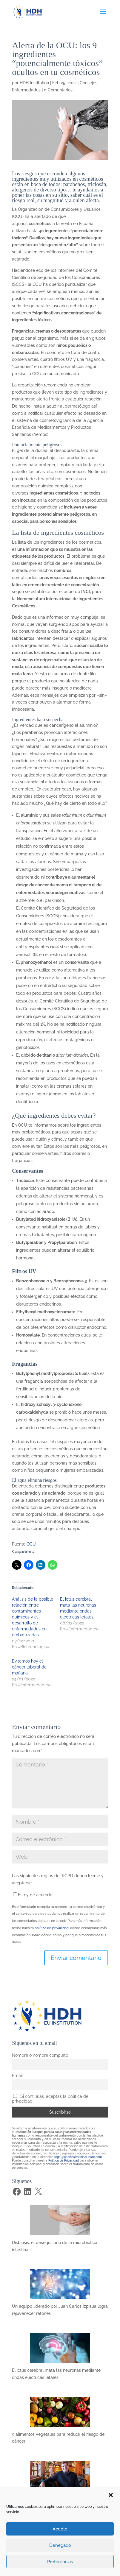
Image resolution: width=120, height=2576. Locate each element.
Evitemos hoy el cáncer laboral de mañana (29, 1667)
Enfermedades (26, 90)
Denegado (60, 2545)
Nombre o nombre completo (40, 2055)
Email (17, 2075)
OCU (31, 1544)
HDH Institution (34, 82)
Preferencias (60, 2561)
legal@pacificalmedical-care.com (78, 2157)
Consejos (88, 82)
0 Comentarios (58, 90)
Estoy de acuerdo (35, 1894)
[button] (111, 2495)
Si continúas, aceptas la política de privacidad (50, 2098)
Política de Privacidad (63, 2160)
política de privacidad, (52, 1928)
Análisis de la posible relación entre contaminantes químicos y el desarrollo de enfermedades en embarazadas (32, 1617)
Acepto (60, 2529)
